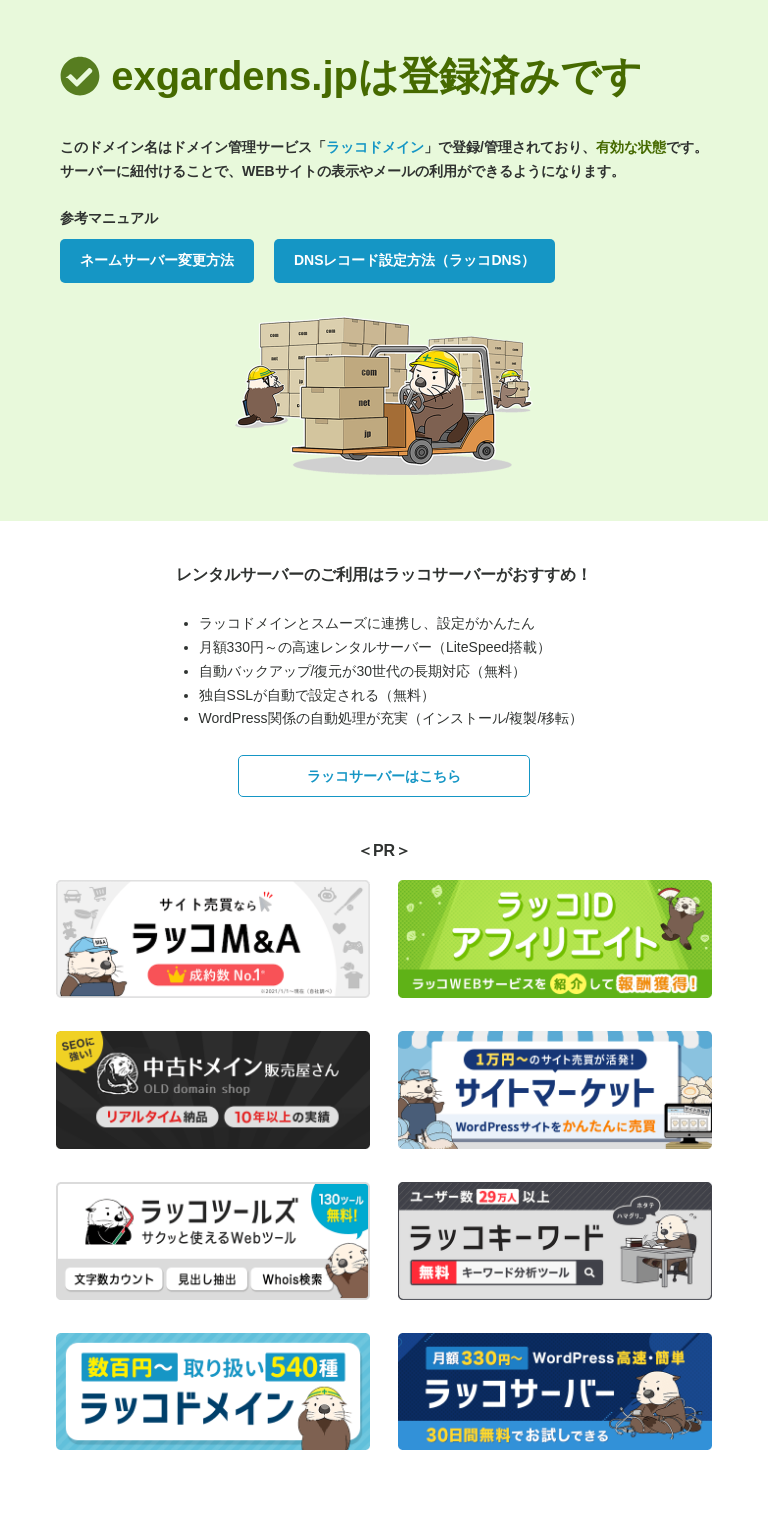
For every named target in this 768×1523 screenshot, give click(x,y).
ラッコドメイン (375, 147)
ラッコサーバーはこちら (384, 776)
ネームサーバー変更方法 (157, 260)
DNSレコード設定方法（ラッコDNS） (414, 260)
